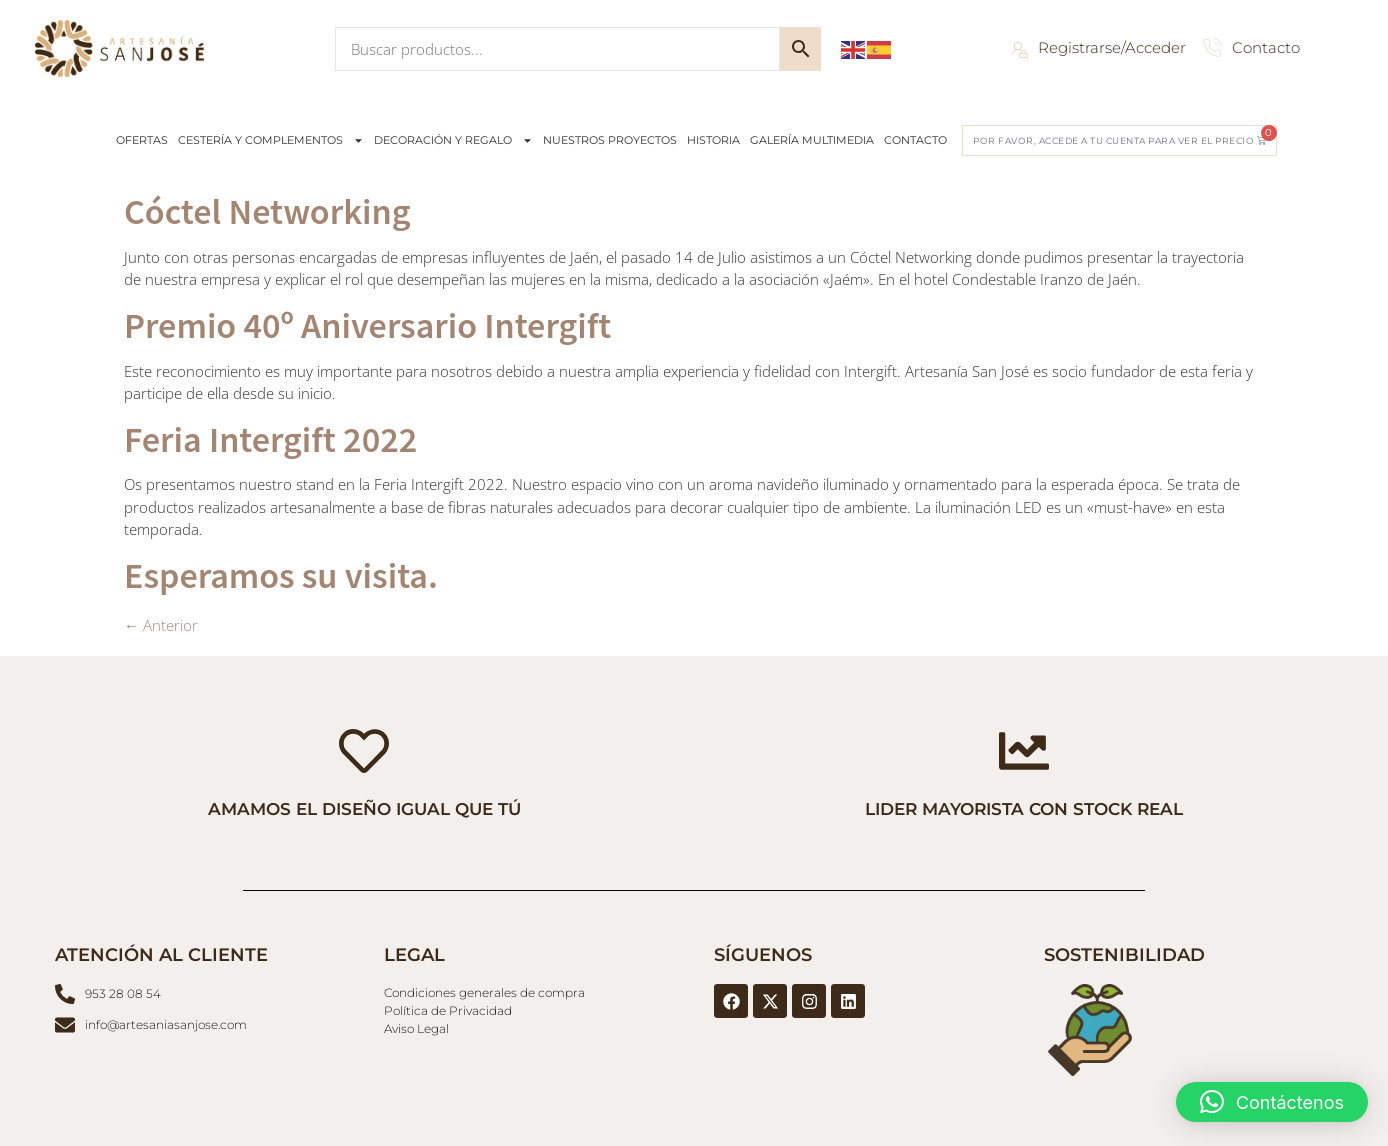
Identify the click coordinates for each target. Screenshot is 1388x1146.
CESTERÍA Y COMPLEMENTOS (271, 140)
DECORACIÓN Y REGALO (453, 140)
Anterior (161, 625)
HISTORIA (713, 140)
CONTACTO (915, 140)
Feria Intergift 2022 (270, 438)
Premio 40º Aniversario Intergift (367, 324)
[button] (1272, 1102)
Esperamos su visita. (281, 574)
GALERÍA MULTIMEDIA (812, 140)
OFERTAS (142, 140)
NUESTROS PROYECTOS (610, 140)
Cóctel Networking (267, 210)
